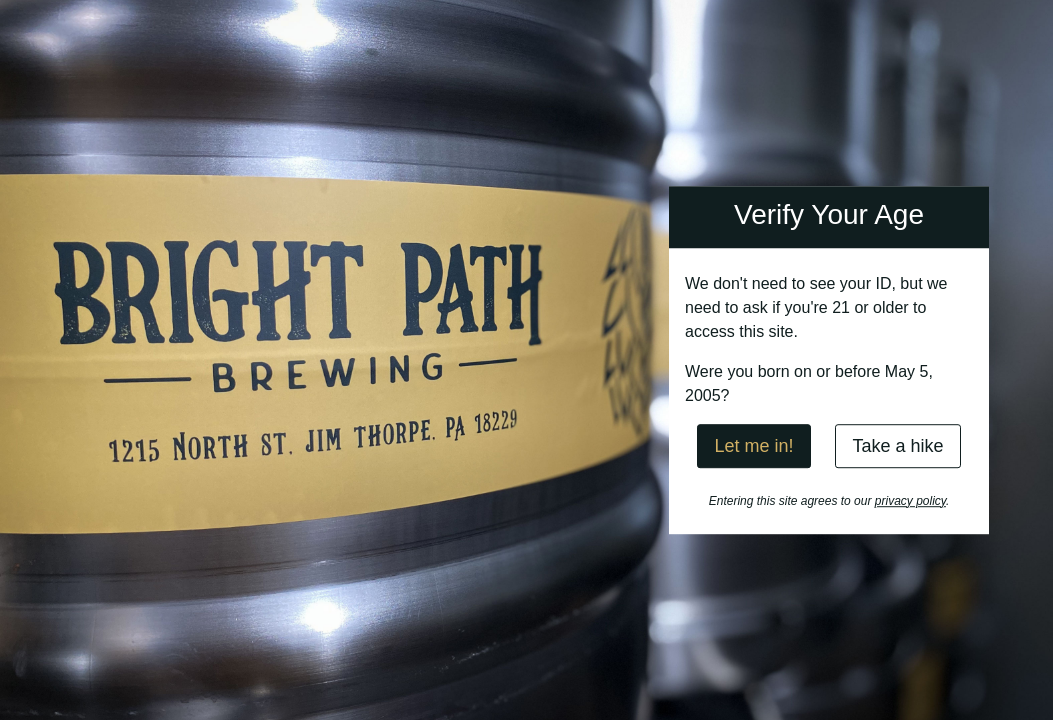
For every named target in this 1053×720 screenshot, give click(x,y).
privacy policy (910, 501)
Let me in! (753, 446)
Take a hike (897, 446)
